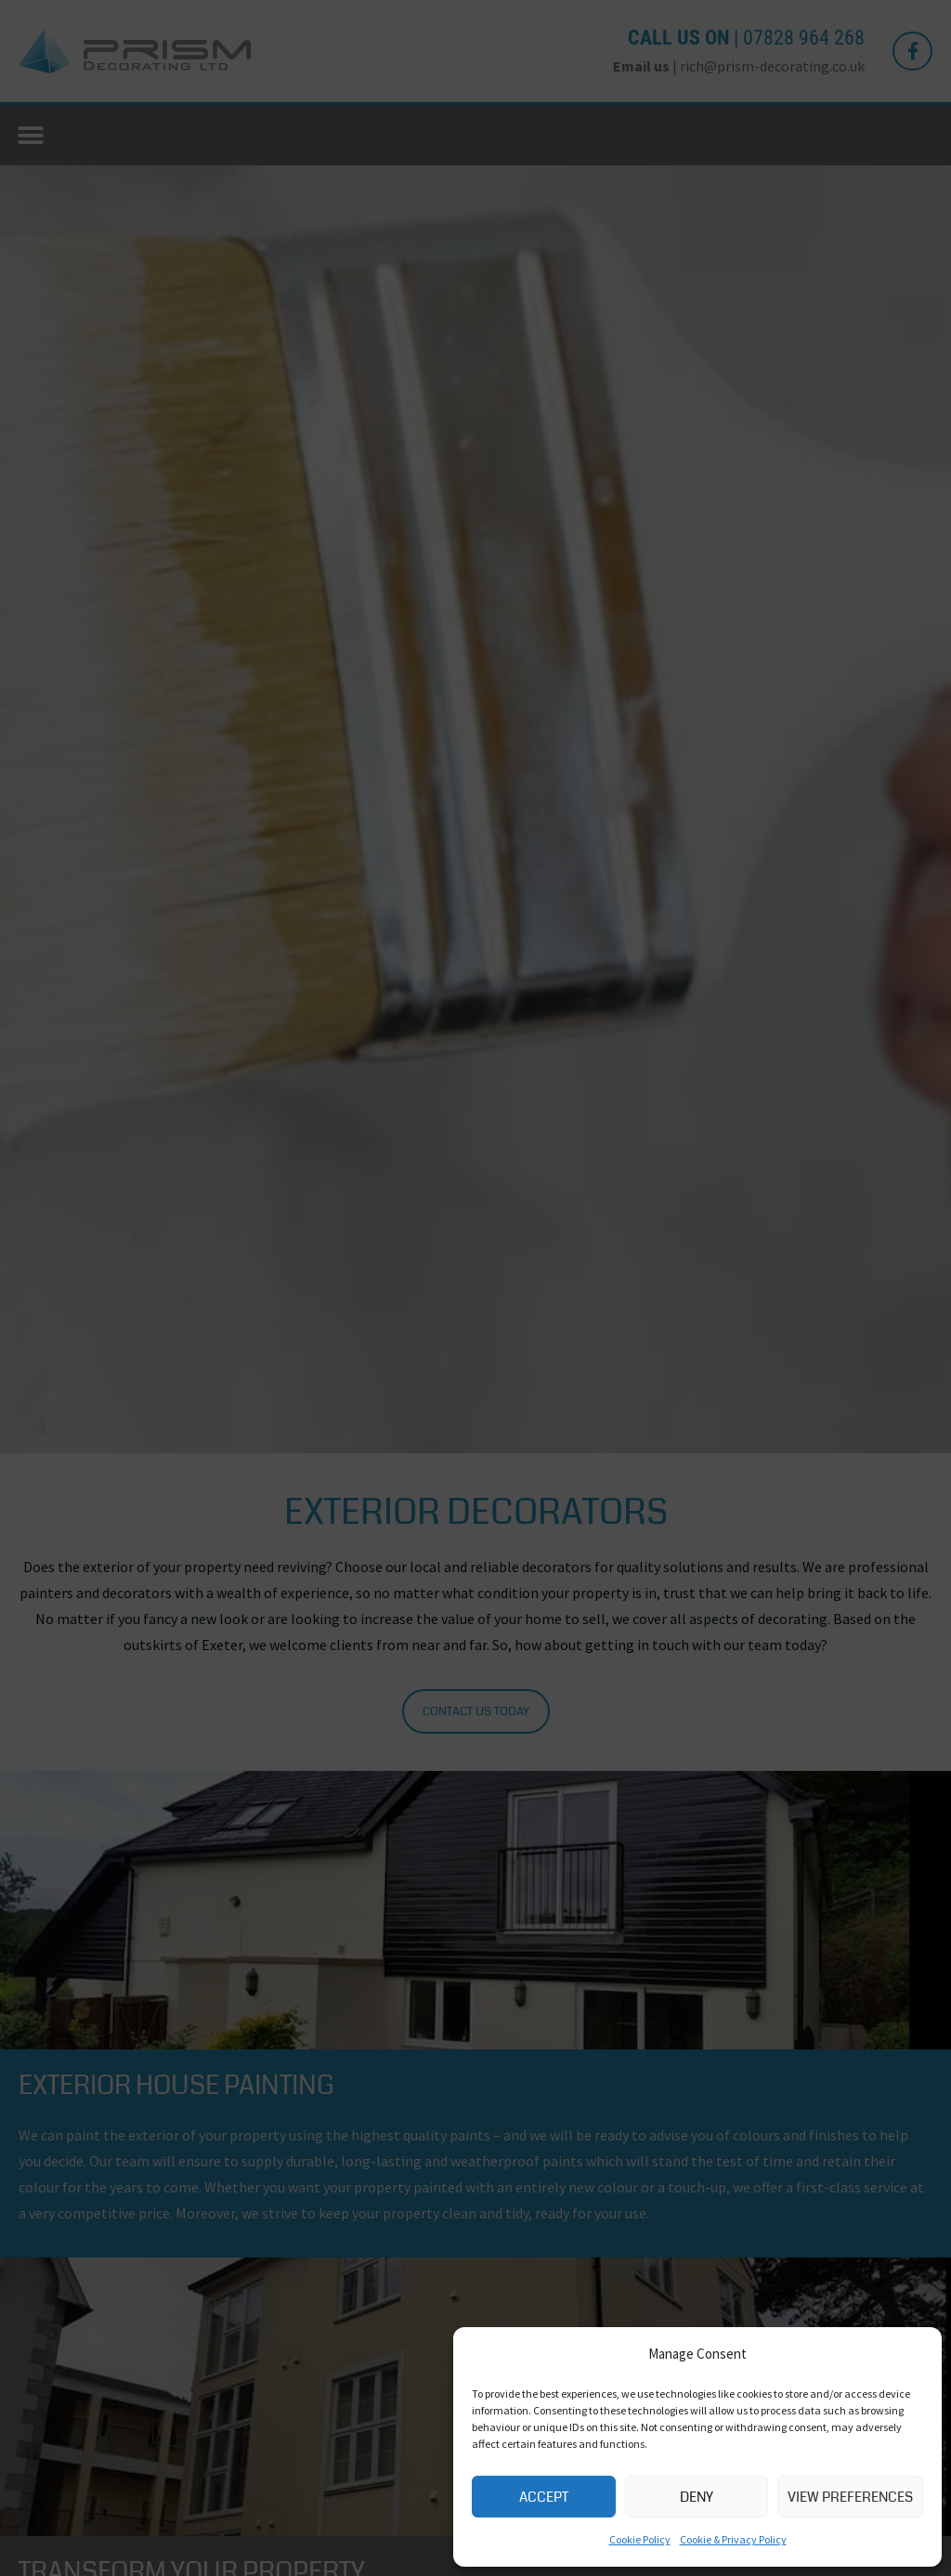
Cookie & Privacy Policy (733, 2539)
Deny (696, 2497)
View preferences (850, 2497)
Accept (543, 2497)
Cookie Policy (640, 2539)
